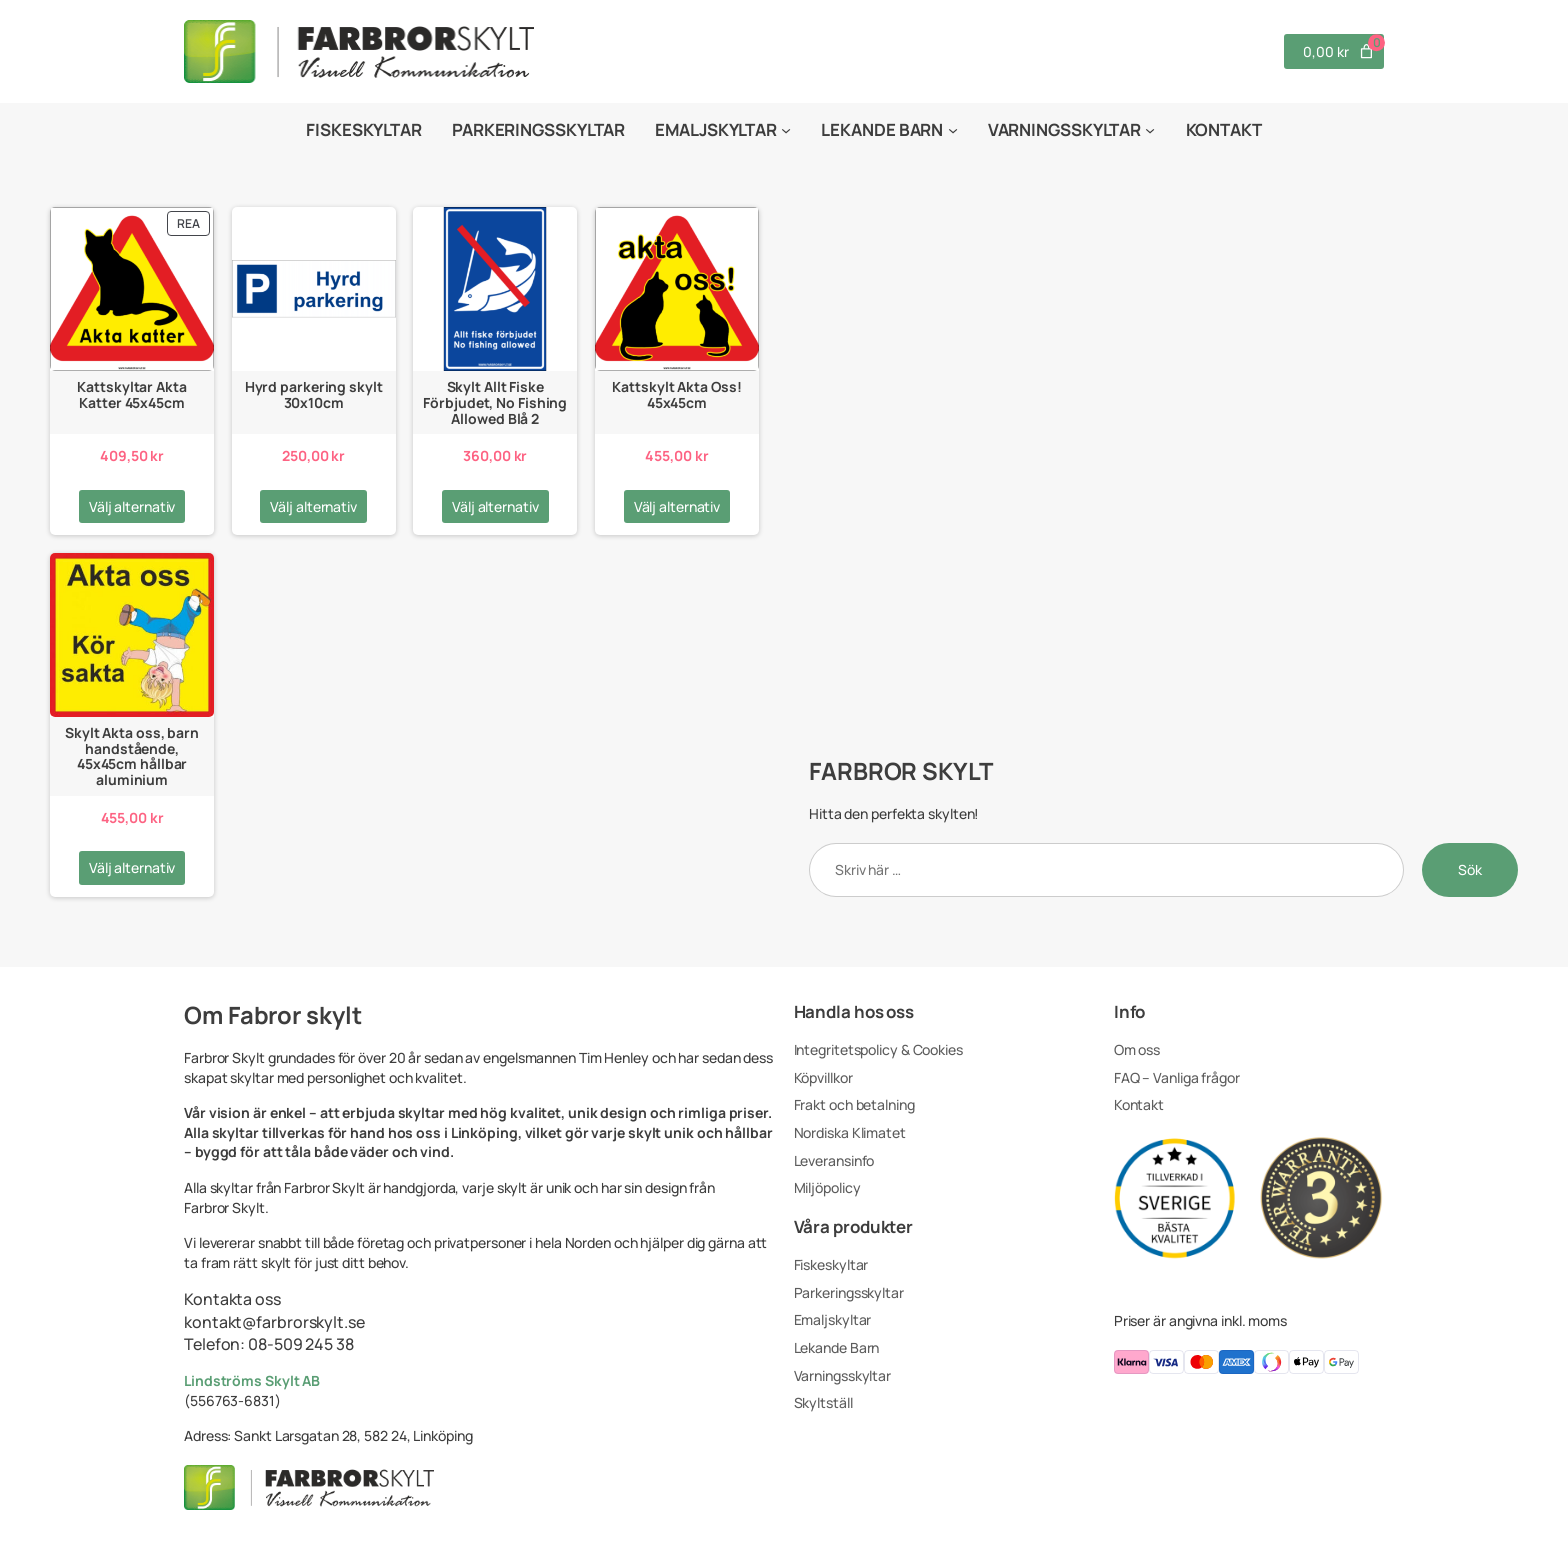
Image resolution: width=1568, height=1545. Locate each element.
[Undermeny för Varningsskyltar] (1150, 130)
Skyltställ (823, 1402)
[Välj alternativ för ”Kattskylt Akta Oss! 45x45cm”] (677, 507)
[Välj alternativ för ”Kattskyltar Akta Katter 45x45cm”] (132, 507)
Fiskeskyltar (831, 1264)
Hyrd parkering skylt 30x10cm (314, 394)
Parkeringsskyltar (849, 1292)
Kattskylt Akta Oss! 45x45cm (676, 394)
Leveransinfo (834, 1160)
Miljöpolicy (827, 1187)
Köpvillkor (823, 1077)
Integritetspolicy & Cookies (878, 1049)
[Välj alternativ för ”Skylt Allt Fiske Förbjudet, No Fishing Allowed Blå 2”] (495, 507)
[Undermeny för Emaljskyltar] (786, 130)
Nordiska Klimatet (850, 1132)
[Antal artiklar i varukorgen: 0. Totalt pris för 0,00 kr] (1334, 51)
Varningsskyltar (843, 1375)
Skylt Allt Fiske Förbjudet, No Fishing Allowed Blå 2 (495, 402)
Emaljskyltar (833, 1319)
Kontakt (1139, 1104)
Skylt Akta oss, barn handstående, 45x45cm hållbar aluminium (132, 756)
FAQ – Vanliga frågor (1177, 1077)
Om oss (1137, 1049)
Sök (1470, 869)
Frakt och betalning (854, 1104)
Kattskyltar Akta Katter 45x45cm (131, 394)
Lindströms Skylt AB (252, 1380)
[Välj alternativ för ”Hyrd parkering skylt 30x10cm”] (313, 507)
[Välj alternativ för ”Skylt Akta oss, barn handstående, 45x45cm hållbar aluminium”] (132, 868)
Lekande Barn (837, 1347)
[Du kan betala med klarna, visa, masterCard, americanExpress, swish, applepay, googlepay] (1249, 1364)
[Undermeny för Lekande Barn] (953, 130)
